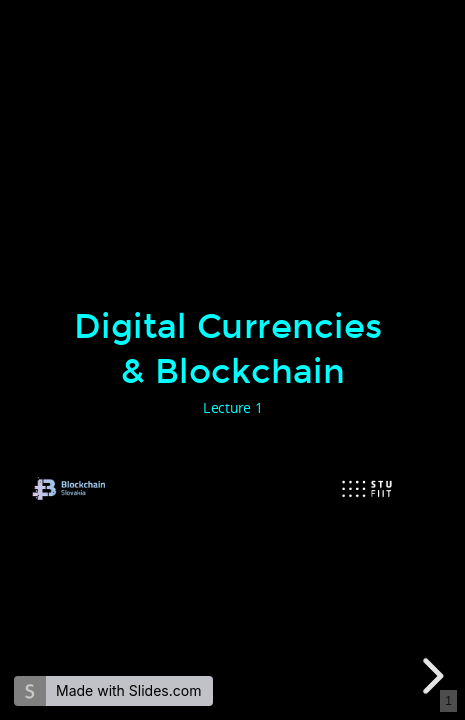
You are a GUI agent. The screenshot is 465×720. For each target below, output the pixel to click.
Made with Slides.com (128, 690)
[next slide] (430, 676)
